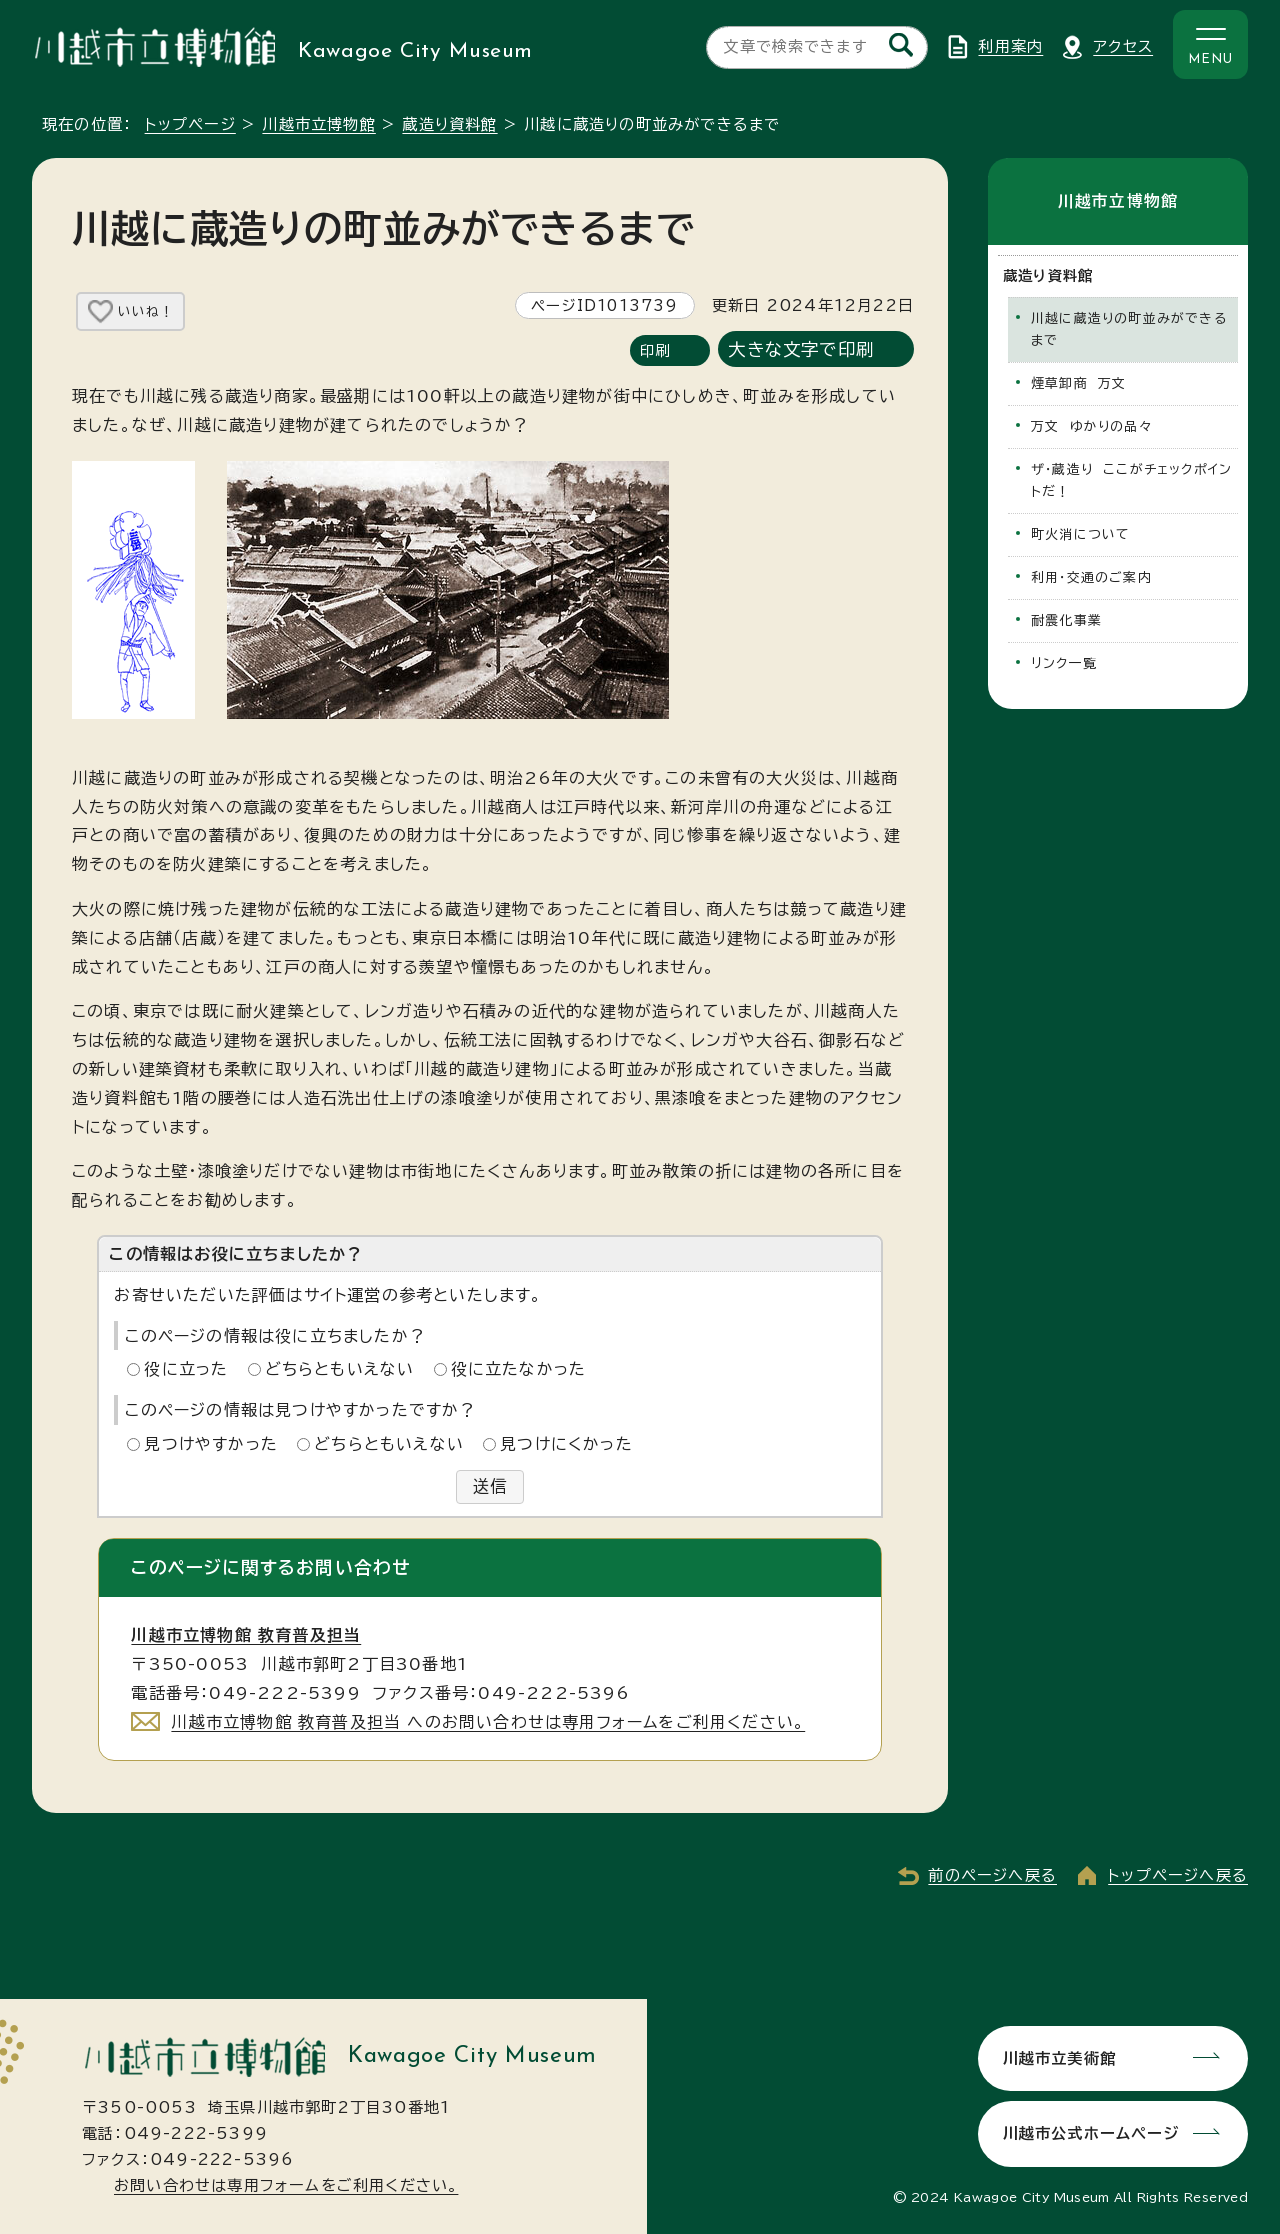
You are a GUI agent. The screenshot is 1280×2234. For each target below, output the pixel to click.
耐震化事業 (1066, 620)
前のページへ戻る (992, 1876)
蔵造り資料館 (449, 124)
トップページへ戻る (1178, 1876)
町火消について (1080, 534)
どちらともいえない (340, 1369)
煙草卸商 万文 (1078, 383)
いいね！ (146, 311)
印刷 (655, 350)
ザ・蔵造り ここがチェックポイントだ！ (1131, 480)
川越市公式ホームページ (1090, 2133)
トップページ (190, 124)
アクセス (1123, 46)
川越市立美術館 (1058, 2057)
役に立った (186, 1369)
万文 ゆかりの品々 (1092, 426)
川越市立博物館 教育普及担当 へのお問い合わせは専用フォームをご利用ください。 (488, 1722)
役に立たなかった (519, 1369)
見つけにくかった (566, 1444)
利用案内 (1010, 46)
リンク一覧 (1064, 663)
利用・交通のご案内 (1091, 577)
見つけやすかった (211, 1444)
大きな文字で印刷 (801, 349)
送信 (490, 1487)
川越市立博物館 (318, 124)
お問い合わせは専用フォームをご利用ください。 (286, 2185)
